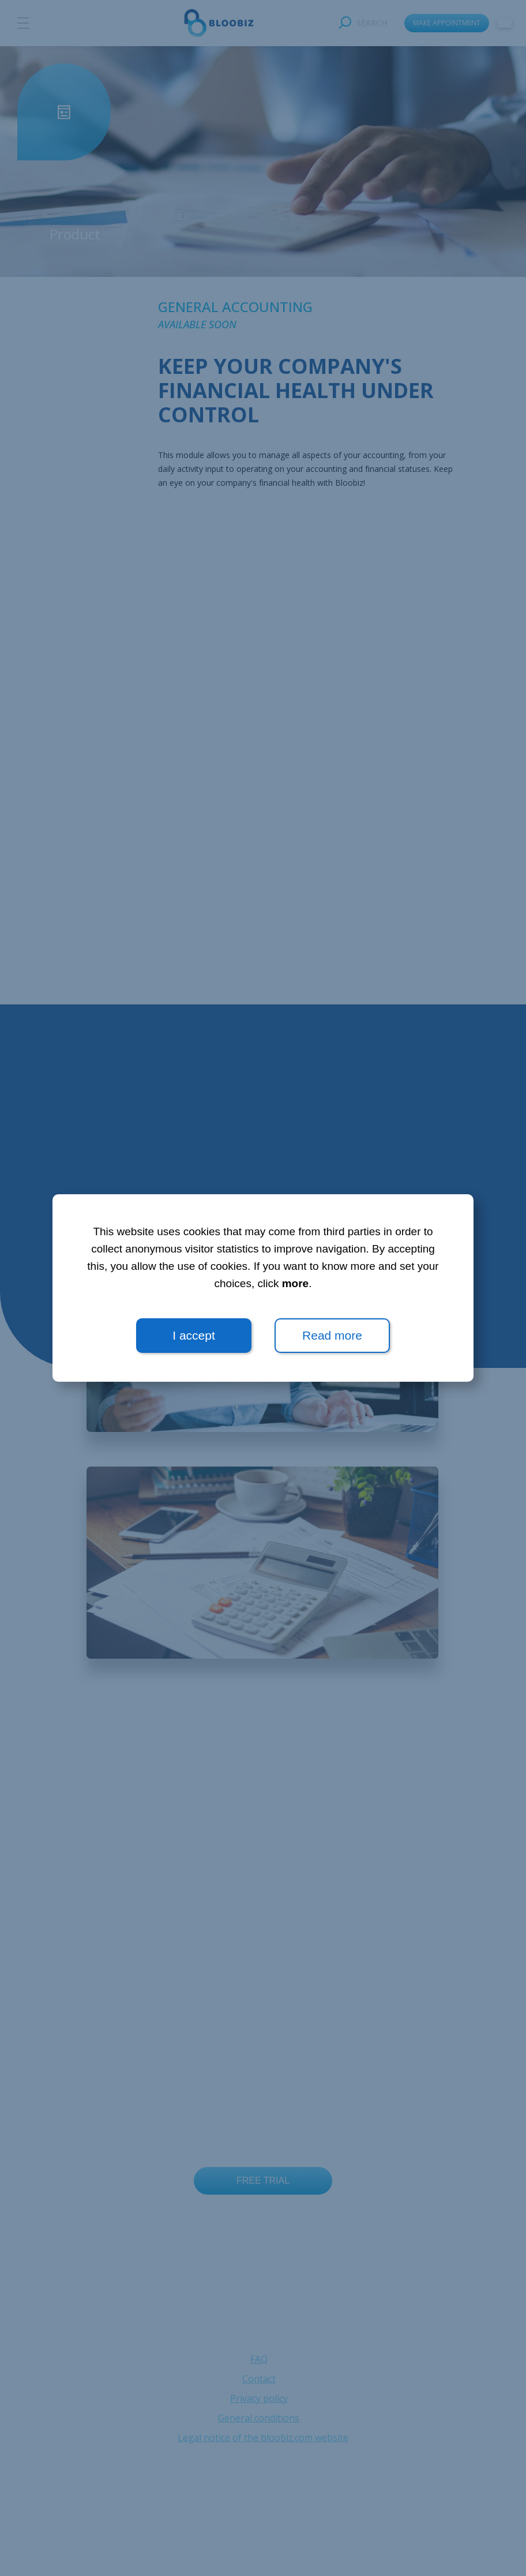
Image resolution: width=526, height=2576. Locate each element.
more (295, 1283)
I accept (193, 1335)
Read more (332, 1335)
